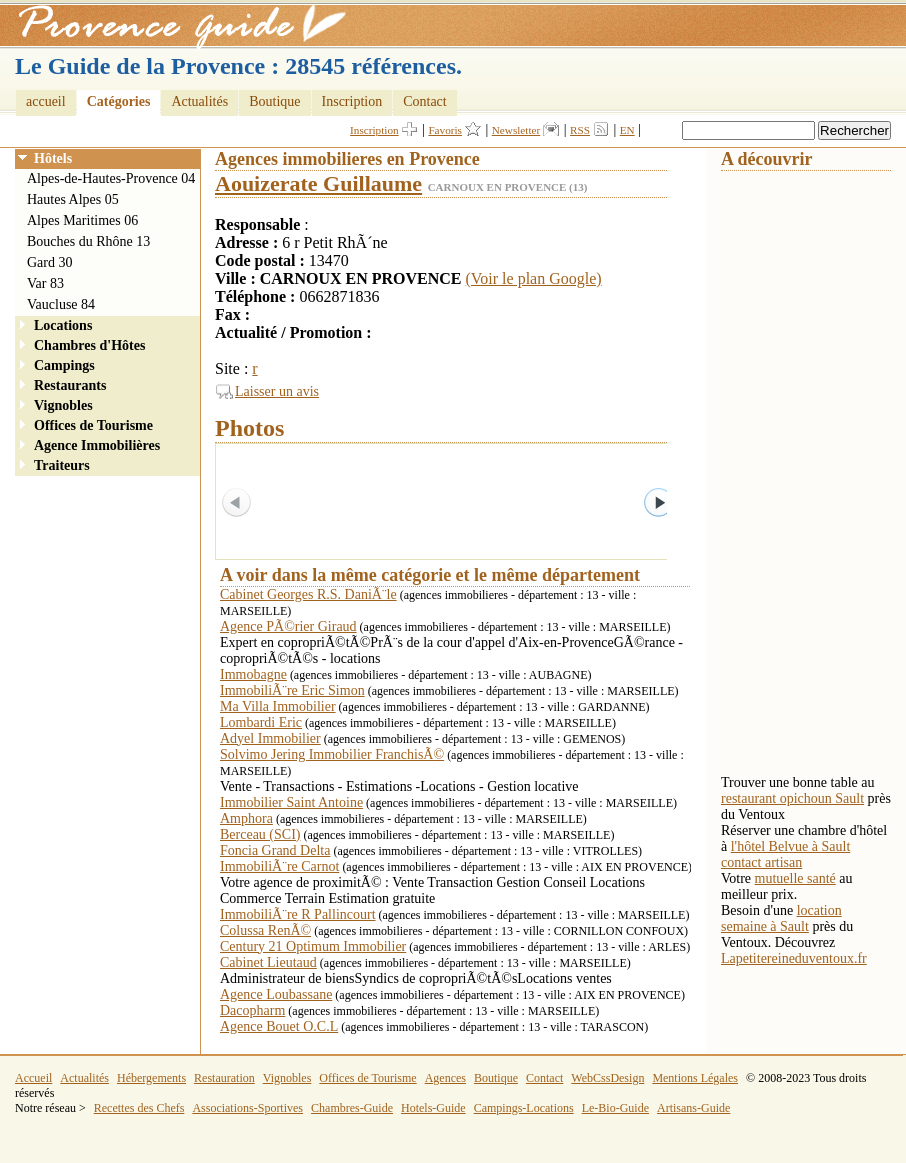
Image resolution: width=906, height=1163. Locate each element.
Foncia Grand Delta (275, 850)
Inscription (352, 101)
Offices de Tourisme (93, 425)
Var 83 (45, 283)
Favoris (445, 130)
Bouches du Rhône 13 (88, 241)
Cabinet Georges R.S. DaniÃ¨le (308, 594)
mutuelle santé (795, 878)
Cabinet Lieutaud (268, 962)
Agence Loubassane (276, 994)
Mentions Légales (695, 1078)
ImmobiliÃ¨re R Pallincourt (298, 914)
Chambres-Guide (352, 1108)
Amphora (246, 818)
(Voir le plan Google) (534, 278)
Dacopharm (252, 1010)
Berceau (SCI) (260, 834)
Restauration (224, 1078)
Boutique (274, 101)
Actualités (199, 101)
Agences (445, 1078)
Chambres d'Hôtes (89, 345)
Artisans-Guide (693, 1108)
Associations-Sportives (247, 1108)
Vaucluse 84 (61, 304)
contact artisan (761, 862)
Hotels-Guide (433, 1108)
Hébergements (151, 1078)
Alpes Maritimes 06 (82, 220)
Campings (64, 365)
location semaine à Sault (781, 918)
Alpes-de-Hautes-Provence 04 (111, 178)
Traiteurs (62, 465)
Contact (425, 101)
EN (627, 130)
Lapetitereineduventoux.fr (794, 958)
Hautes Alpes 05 (73, 199)
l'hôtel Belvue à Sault (791, 846)
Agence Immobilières (97, 445)
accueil (46, 101)
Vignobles (63, 405)
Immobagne (253, 674)
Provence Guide (175, 25)
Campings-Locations (524, 1108)
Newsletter (516, 130)
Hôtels (53, 158)
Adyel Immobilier (270, 738)
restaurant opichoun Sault (792, 798)
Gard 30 (50, 262)
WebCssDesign (607, 1078)
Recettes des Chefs (139, 1108)
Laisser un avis (277, 391)
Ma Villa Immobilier (278, 706)
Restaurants (70, 385)
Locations (63, 325)
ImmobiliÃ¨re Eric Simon (292, 690)
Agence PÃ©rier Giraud (288, 626)
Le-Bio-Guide (615, 1108)
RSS (580, 130)
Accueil (33, 1078)
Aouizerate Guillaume (318, 183)
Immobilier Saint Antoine (291, 802)
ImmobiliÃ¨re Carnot (279, 866)
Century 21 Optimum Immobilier (313, 946)
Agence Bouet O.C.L (279, 1026)
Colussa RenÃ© (265, 930)
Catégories (119, 101)
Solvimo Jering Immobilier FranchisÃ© (332, 754)
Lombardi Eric (261, 722)
